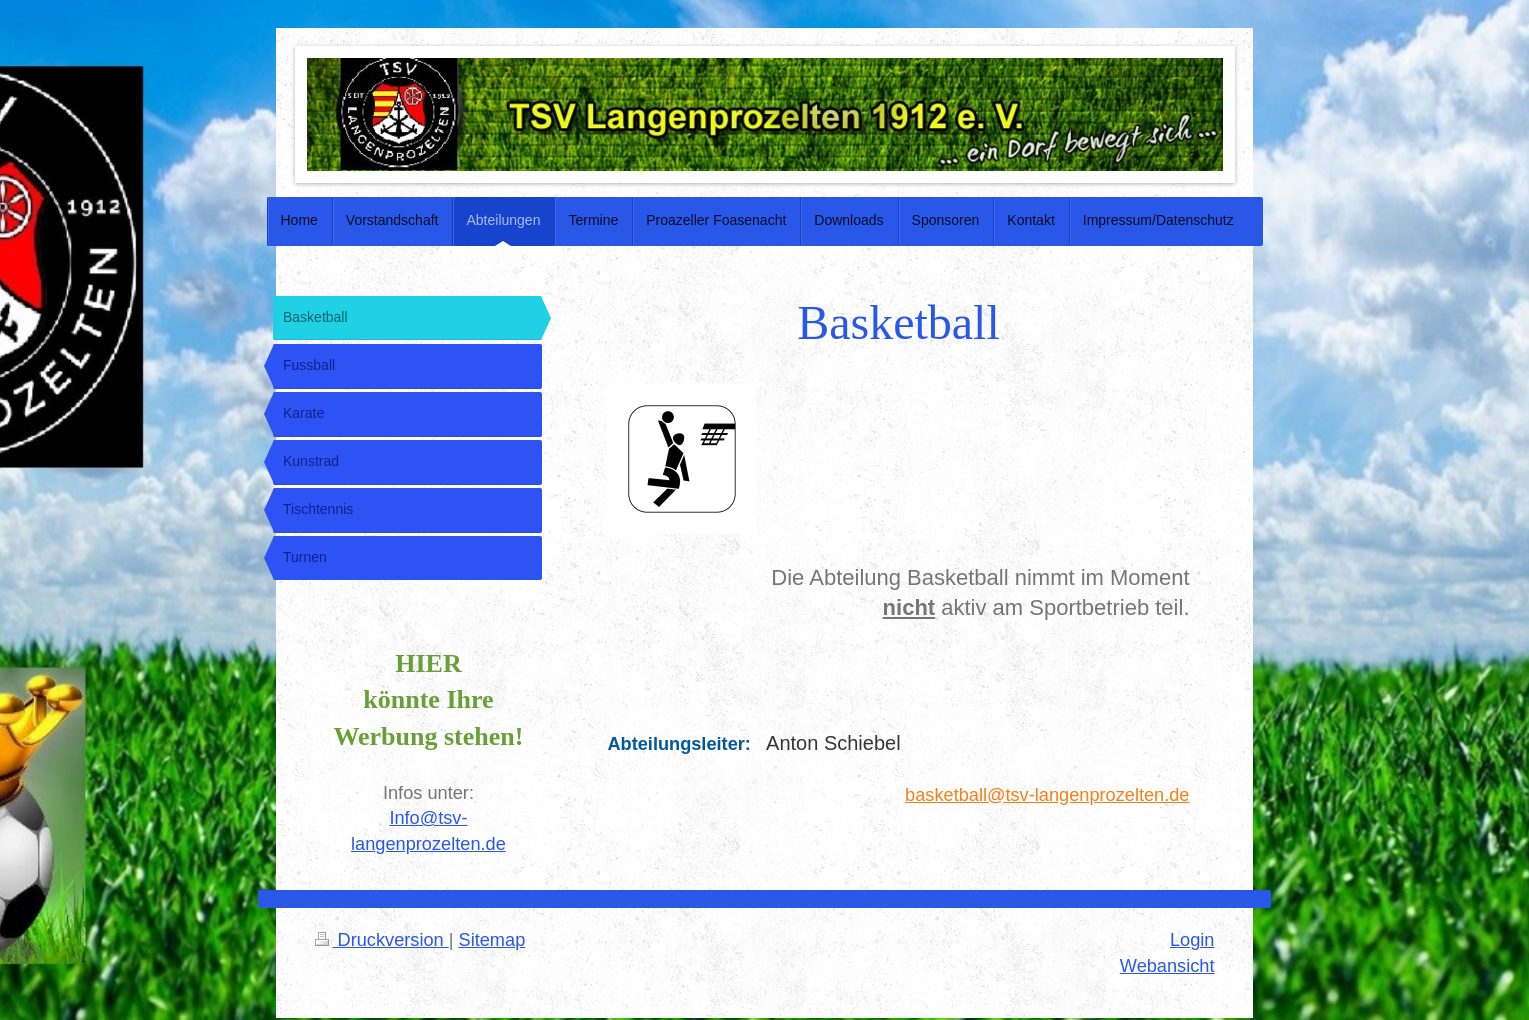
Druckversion (382, 940)
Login (1192, 940)
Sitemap (492, 940)
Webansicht (1167, 966)
